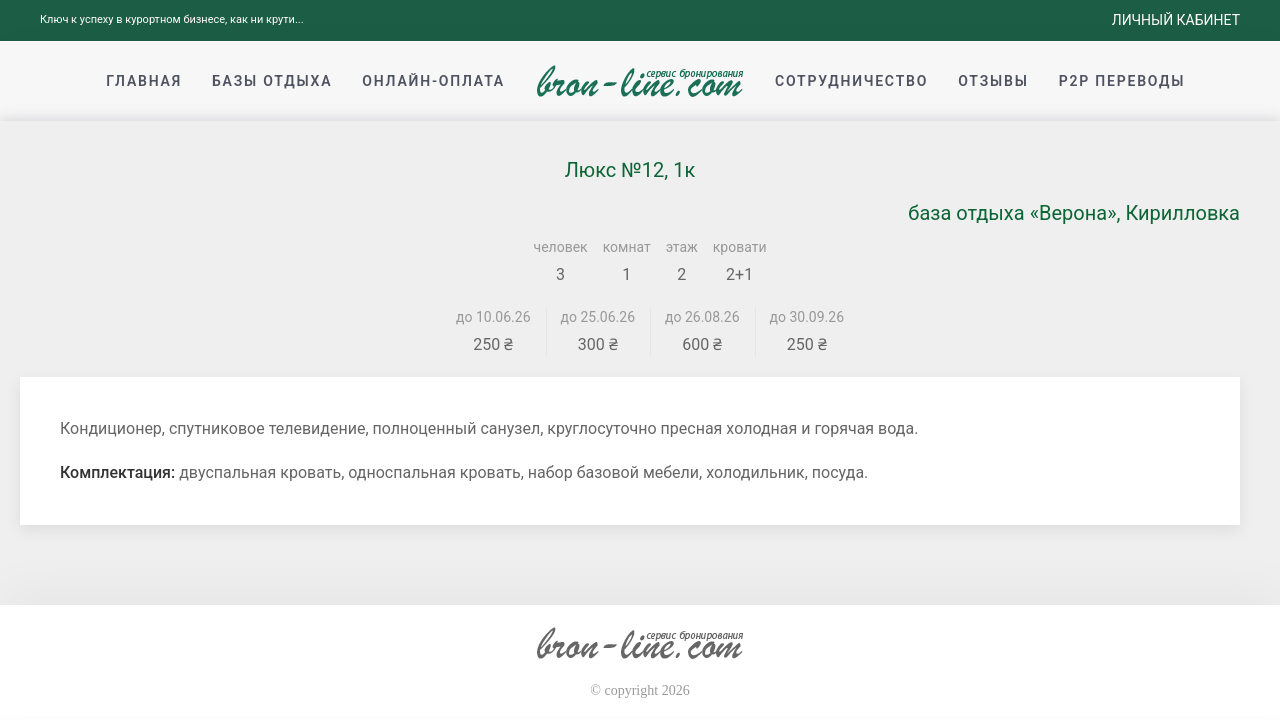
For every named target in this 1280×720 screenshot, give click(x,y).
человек (561, 247)
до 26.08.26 (702, 317)
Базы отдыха (272, 81)
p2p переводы (1122, 81)
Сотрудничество (851, 81)
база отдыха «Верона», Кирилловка (1074, 213)
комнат (627, 247)
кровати (740, 247)
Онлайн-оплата (433, 81)
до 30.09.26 (807, 317)
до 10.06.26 (493, 317)
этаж (682, 247)
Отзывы (993, 81)
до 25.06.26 (598, 317)
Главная (144, 81)
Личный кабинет (1176, 20)
